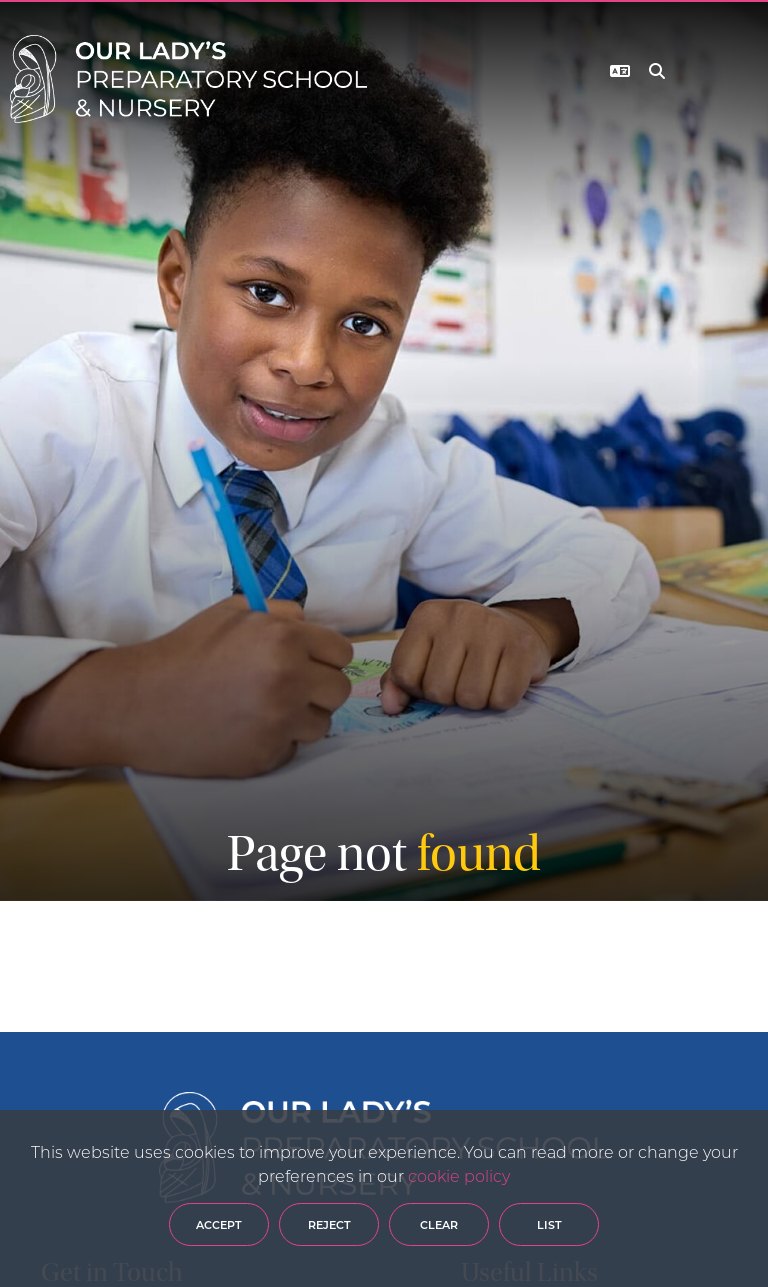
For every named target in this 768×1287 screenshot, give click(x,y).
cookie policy (459, 1175)
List (549, 1224)
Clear (439, 1224)
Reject (329, 1224)
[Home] (188, 79)
